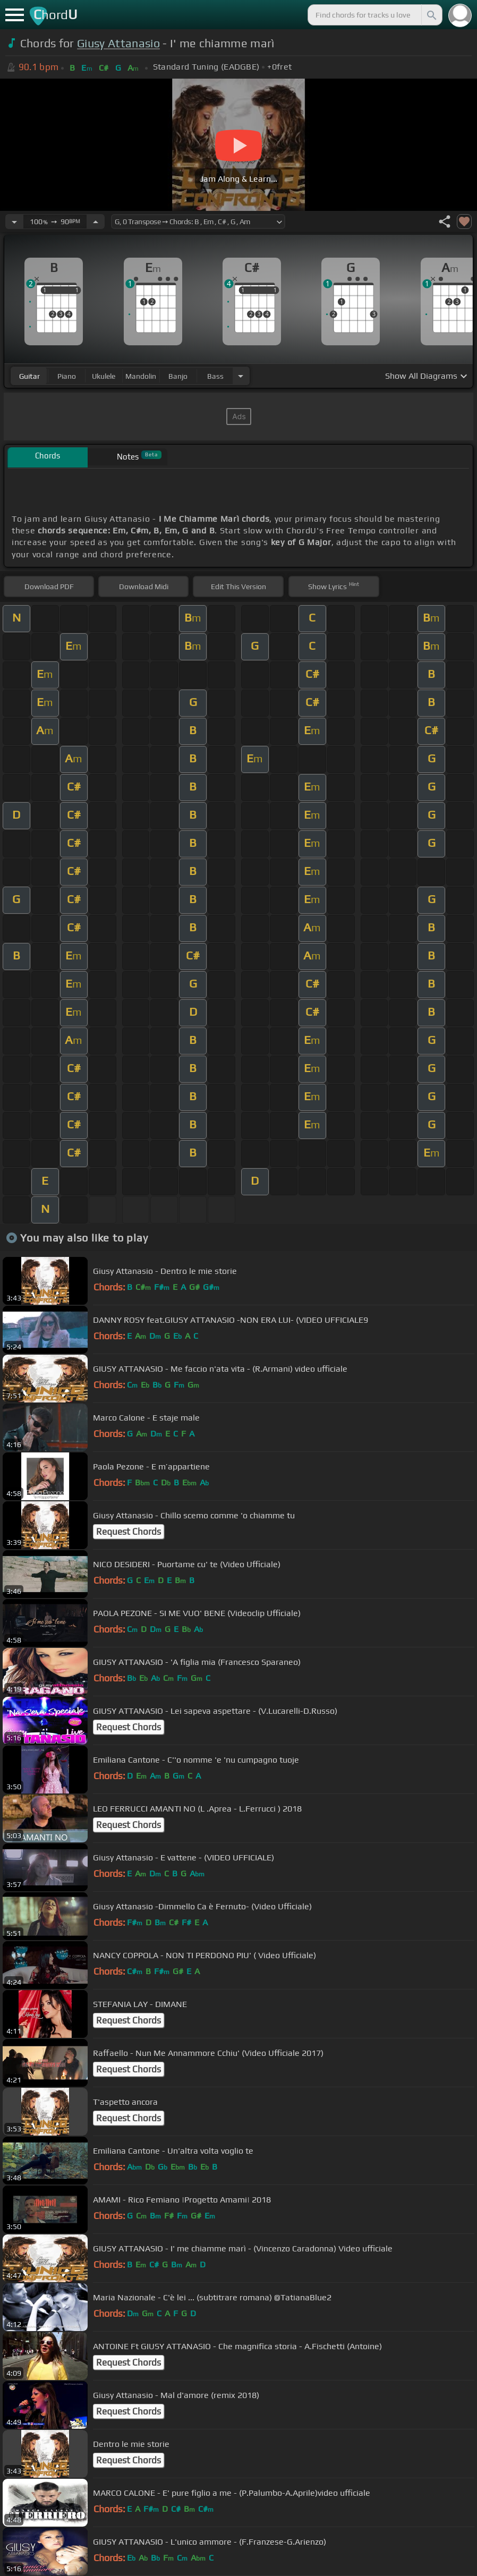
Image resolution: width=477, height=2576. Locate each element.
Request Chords (128, 1531)
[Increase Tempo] (96, 221)
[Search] (430, 14)
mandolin (140, 376)
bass (215, 376)
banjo (178, 376)
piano (66, 376)
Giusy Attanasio (118, 43)
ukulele (103, 376)
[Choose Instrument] (241, 376)
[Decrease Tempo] (14, 221)
